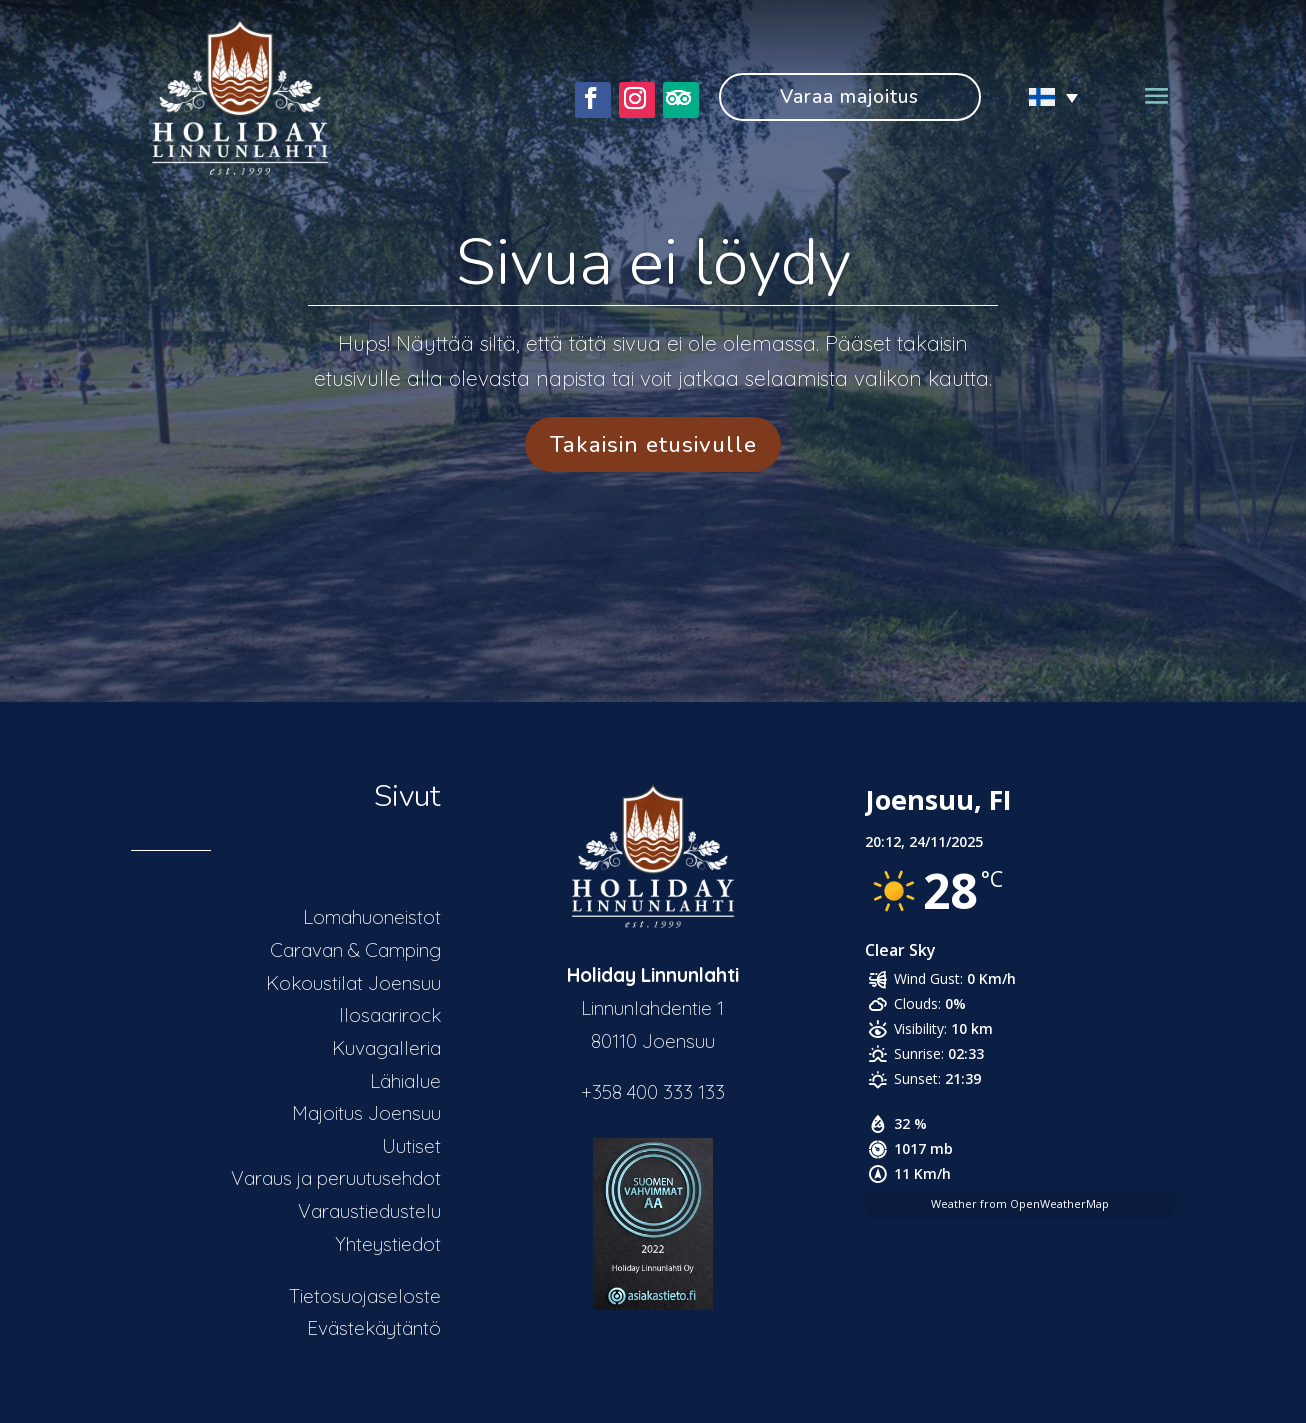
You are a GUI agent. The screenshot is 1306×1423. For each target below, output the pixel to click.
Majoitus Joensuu (366, 1113)
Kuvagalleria (386, 1048)
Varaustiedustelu (369, 1211)
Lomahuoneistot (372, 917)
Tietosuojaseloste (365, 1296)
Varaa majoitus (849, 97)
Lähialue (405, 1081)
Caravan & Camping (355, 950)
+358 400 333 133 (653, 1092)
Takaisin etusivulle (653, 444)
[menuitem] (1044, 96)
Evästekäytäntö (374, 1328)
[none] (1044, 96)
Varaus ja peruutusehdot (336, 1178)
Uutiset (411, 1146)
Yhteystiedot (388, 1244)
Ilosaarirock (390, 1015)
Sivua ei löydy (653, 262)
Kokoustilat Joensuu (353, 983)
